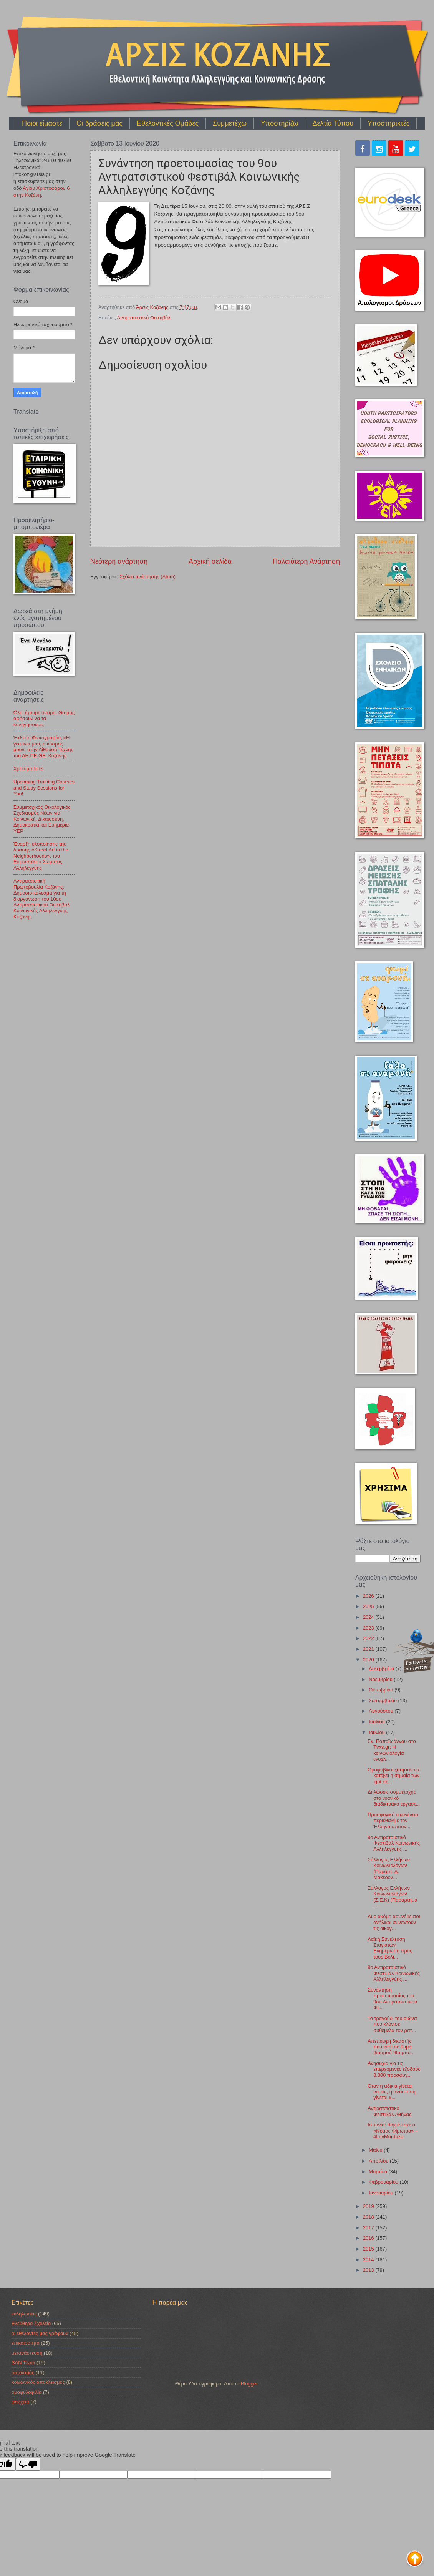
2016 (369, 2238)
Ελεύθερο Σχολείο (31, 2323)
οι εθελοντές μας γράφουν (40, 2333)
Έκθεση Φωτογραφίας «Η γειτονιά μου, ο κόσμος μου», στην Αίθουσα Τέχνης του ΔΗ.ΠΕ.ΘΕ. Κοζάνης (43, 746)
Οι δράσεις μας (99, 123)
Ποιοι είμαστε (42, 123)
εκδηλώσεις (24, 2314)
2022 (369, 1638)
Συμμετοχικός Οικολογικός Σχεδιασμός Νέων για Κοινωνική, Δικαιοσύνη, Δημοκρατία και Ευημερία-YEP (42, 819)
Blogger (249, 2384)
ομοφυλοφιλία (26, 2392)
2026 (369, 1596)
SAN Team (23, 2362)
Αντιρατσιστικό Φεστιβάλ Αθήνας (389, 2111)
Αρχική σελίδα (210, 561)
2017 (369, 2228)
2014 (369, 2259)
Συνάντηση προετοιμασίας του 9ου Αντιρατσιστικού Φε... (392, 1998)
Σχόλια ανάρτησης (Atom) (147, 576)
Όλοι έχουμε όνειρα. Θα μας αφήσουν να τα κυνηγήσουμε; (44, 718)
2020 (369, 1660)
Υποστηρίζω (279, 123)
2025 (369, 1606)
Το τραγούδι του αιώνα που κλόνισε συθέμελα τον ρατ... (392, 2024)
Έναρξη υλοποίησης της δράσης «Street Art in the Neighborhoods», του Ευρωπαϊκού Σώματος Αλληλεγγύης (40, 856)
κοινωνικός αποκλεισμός (38, 2382)
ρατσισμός (23, 2372)
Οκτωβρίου (381, 1690)
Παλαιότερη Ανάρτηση (306, 561)
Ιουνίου (377, 1732)
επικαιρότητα (26, 2343)
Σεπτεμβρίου (383, 1700)
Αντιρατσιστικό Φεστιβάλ (144, 317)
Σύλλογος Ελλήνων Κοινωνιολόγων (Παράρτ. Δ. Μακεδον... (389, 1868)
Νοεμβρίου (381, 1679)
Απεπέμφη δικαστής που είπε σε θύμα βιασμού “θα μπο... (391, 2047)
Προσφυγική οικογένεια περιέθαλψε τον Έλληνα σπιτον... (393, 1820)
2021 (369, 1649)
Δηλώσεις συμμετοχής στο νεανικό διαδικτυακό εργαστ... (394, 1798)
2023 (369, 1628)
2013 (369, 2270)
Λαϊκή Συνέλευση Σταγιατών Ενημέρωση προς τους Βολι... (390, 1948)
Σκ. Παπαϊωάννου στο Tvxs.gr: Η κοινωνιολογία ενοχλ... (392, 1750)
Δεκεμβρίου (382, 1668)
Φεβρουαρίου (384, 2182)
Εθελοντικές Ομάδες (168, 123)
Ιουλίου (377, 1722)
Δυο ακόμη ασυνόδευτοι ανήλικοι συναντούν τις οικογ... (394, 1922)
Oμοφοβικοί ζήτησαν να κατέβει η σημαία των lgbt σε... (393, 1775)
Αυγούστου (381, 1711)
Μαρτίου (378, 2171)
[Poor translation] (28, 2464)
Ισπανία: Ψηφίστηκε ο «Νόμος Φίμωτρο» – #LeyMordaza (393, 2130)
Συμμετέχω (230, 123)
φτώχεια (20, 2402)
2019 (369, 2206)
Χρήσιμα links (28, 769)
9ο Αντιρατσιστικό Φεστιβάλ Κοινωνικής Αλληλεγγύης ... (394, 1843)
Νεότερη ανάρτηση (118, 561)
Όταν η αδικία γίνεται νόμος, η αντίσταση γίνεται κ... (392, 2092)
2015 (369, 2249)
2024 (369, 1617)
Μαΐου (376, 2150)
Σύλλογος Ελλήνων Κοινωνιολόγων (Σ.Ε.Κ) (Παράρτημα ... (392, 1897)
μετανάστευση (27, 2353)
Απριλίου (379, 2161)
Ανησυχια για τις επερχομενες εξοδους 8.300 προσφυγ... (394, 2069)
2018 (369, 2217)
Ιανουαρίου (381, 2193)
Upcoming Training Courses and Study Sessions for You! (44, 788)
